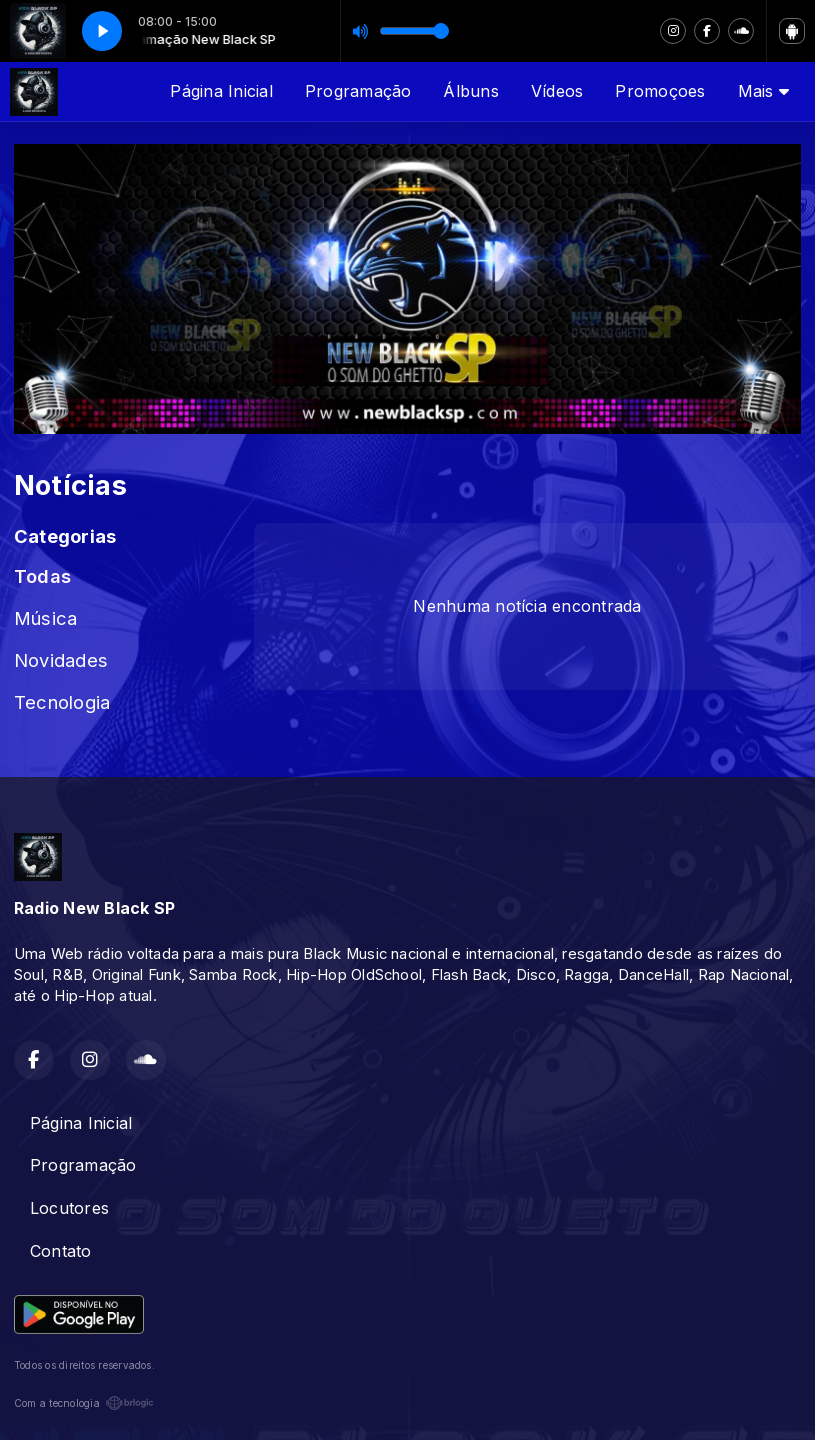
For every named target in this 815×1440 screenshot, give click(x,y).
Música (45, 618)
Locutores (69, 1208)
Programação (358, 91)
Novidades (61, 660)
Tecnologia (62, 702)
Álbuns (470, 91)
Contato (61, 1251)
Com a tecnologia (84, 1403)
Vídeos (557, 91)
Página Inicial (221, 91)
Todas (42, 576)
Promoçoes (660, 91)
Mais (763, 91)
